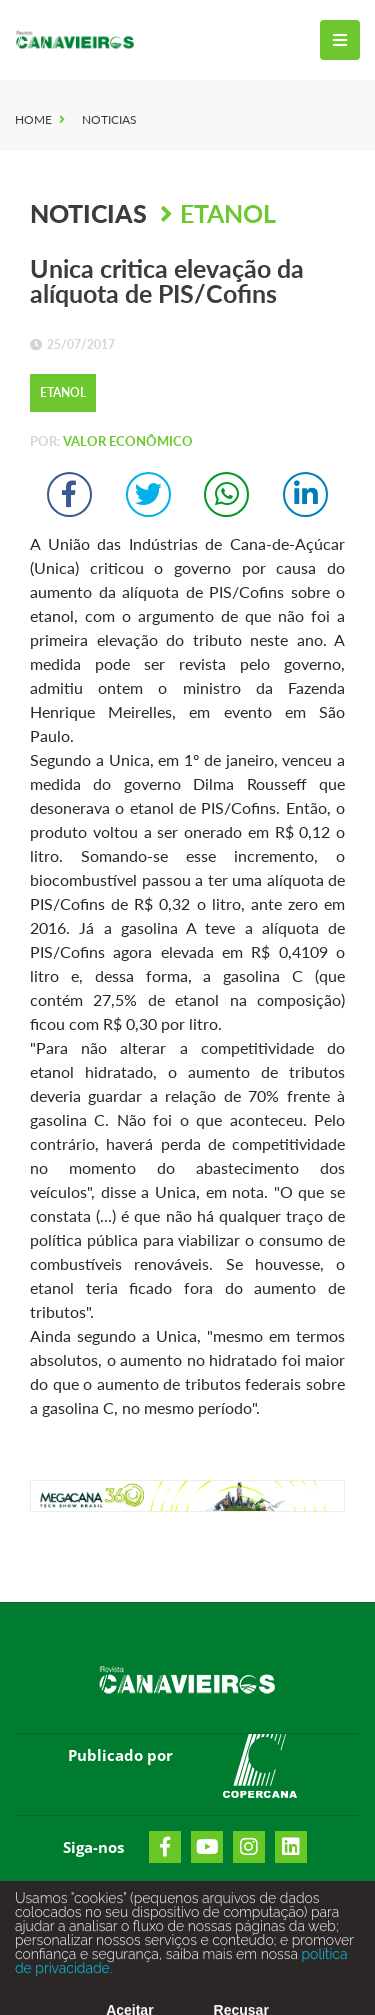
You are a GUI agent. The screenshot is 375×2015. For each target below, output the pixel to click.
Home (33, 119)
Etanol (228, 213)
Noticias (109, 119)
